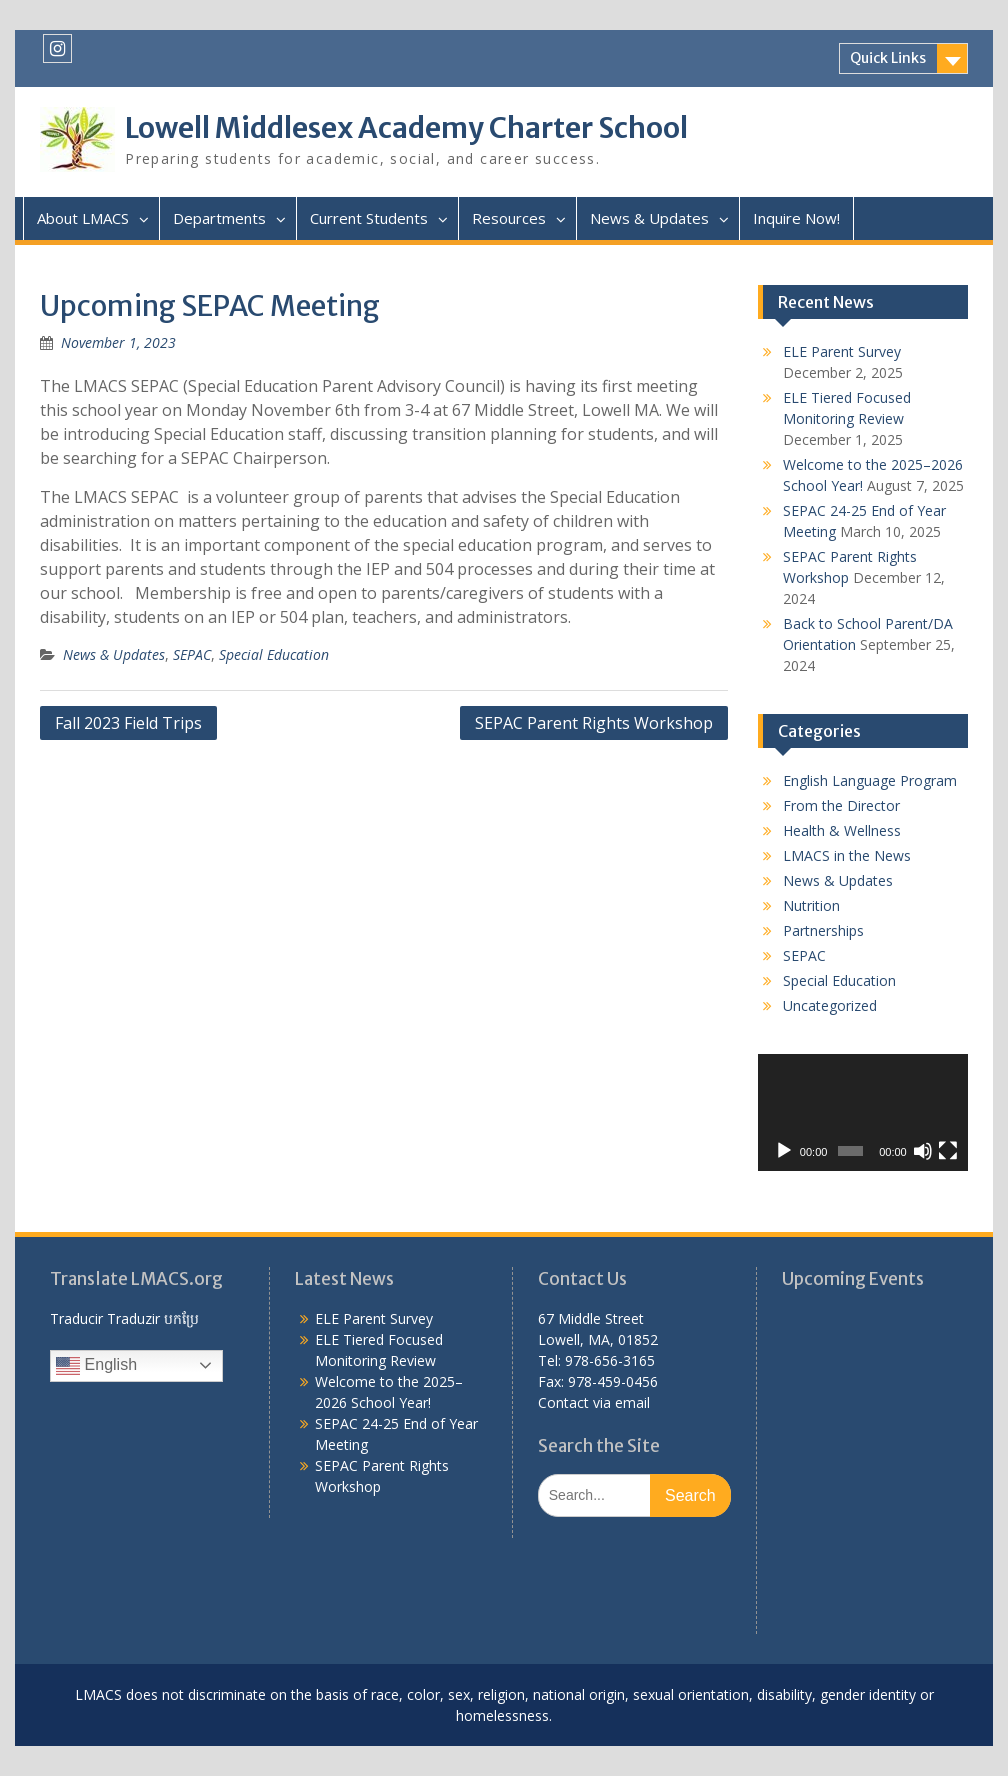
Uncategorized (830, 1005)
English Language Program (870, 780)
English (96, 1366)
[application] (862, 1113)
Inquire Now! (796, 218)
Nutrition (811, 905)
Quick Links (888, 58)
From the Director (841, 805)
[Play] (784, 1151)
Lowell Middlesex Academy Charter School (406, 128)
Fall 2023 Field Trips (128, 723)
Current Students (369, 218)
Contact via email (594, 1402)
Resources (509, 218)
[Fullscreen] (948, 1151)
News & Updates (649, 218)
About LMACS (83, 218)
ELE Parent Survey (842, 351)
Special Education (274, 654)
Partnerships (823, 930)
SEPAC (192, 654)
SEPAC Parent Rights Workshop (594, 723)
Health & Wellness (842, 830)
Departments (219, 218)
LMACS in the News (847, 855)
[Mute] (923, 1151)
